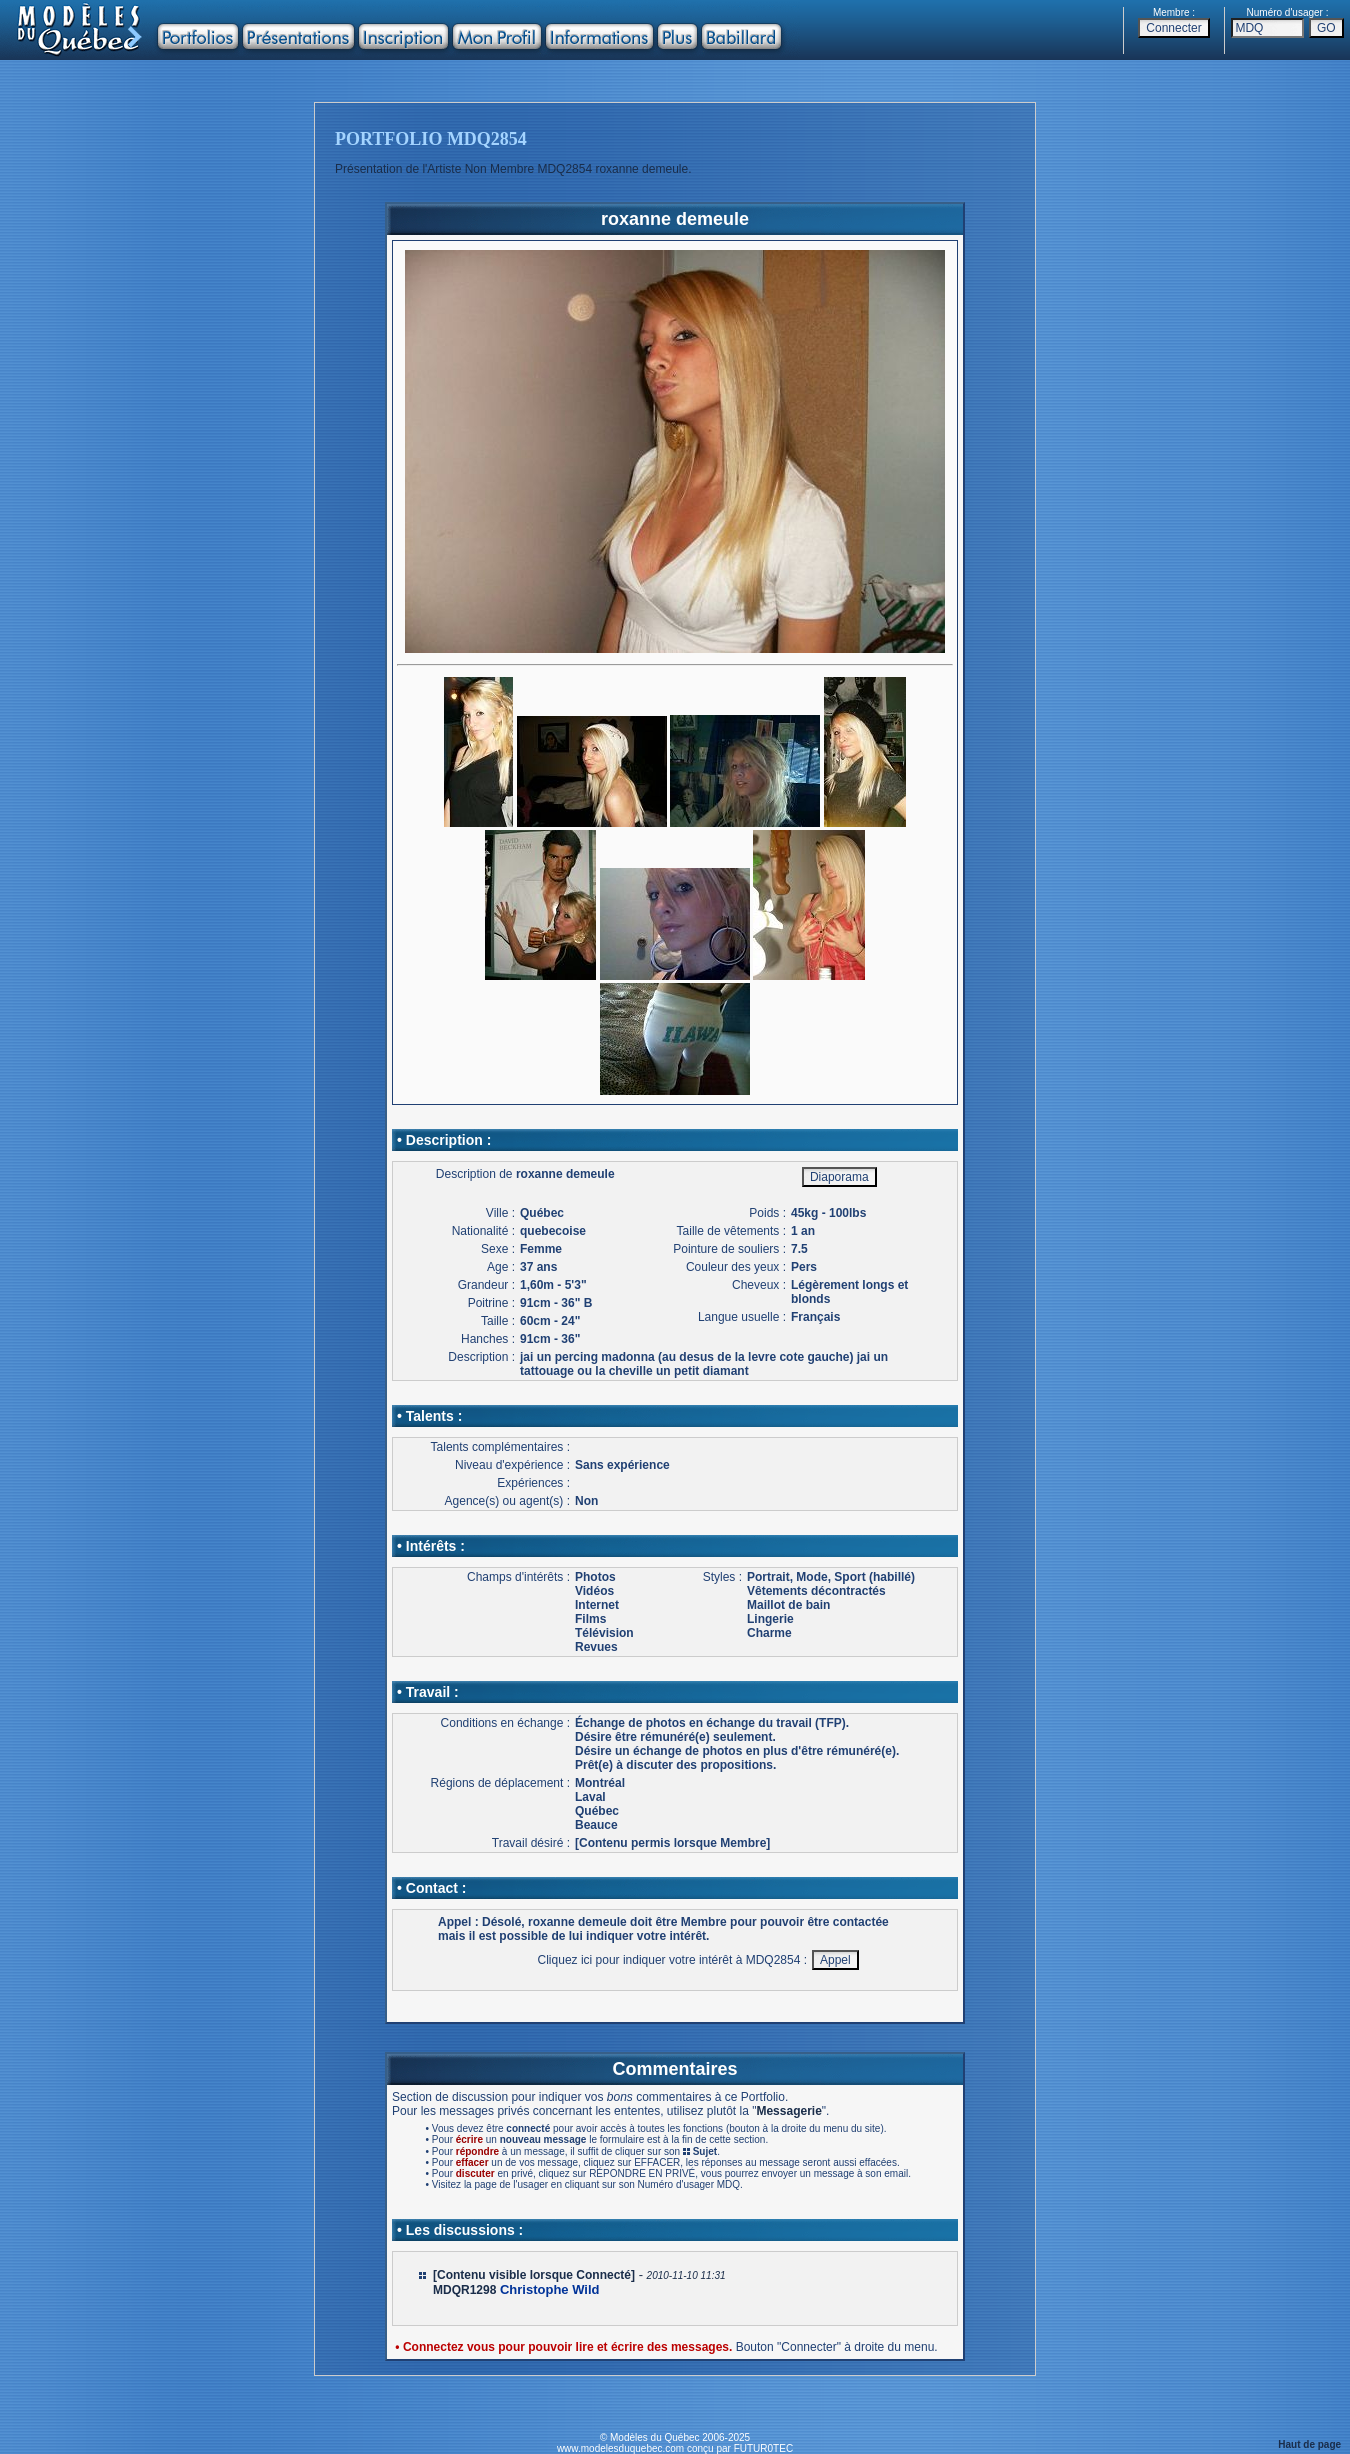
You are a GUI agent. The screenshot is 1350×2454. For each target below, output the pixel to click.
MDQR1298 (464, 2290)
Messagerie (788, 2111)
